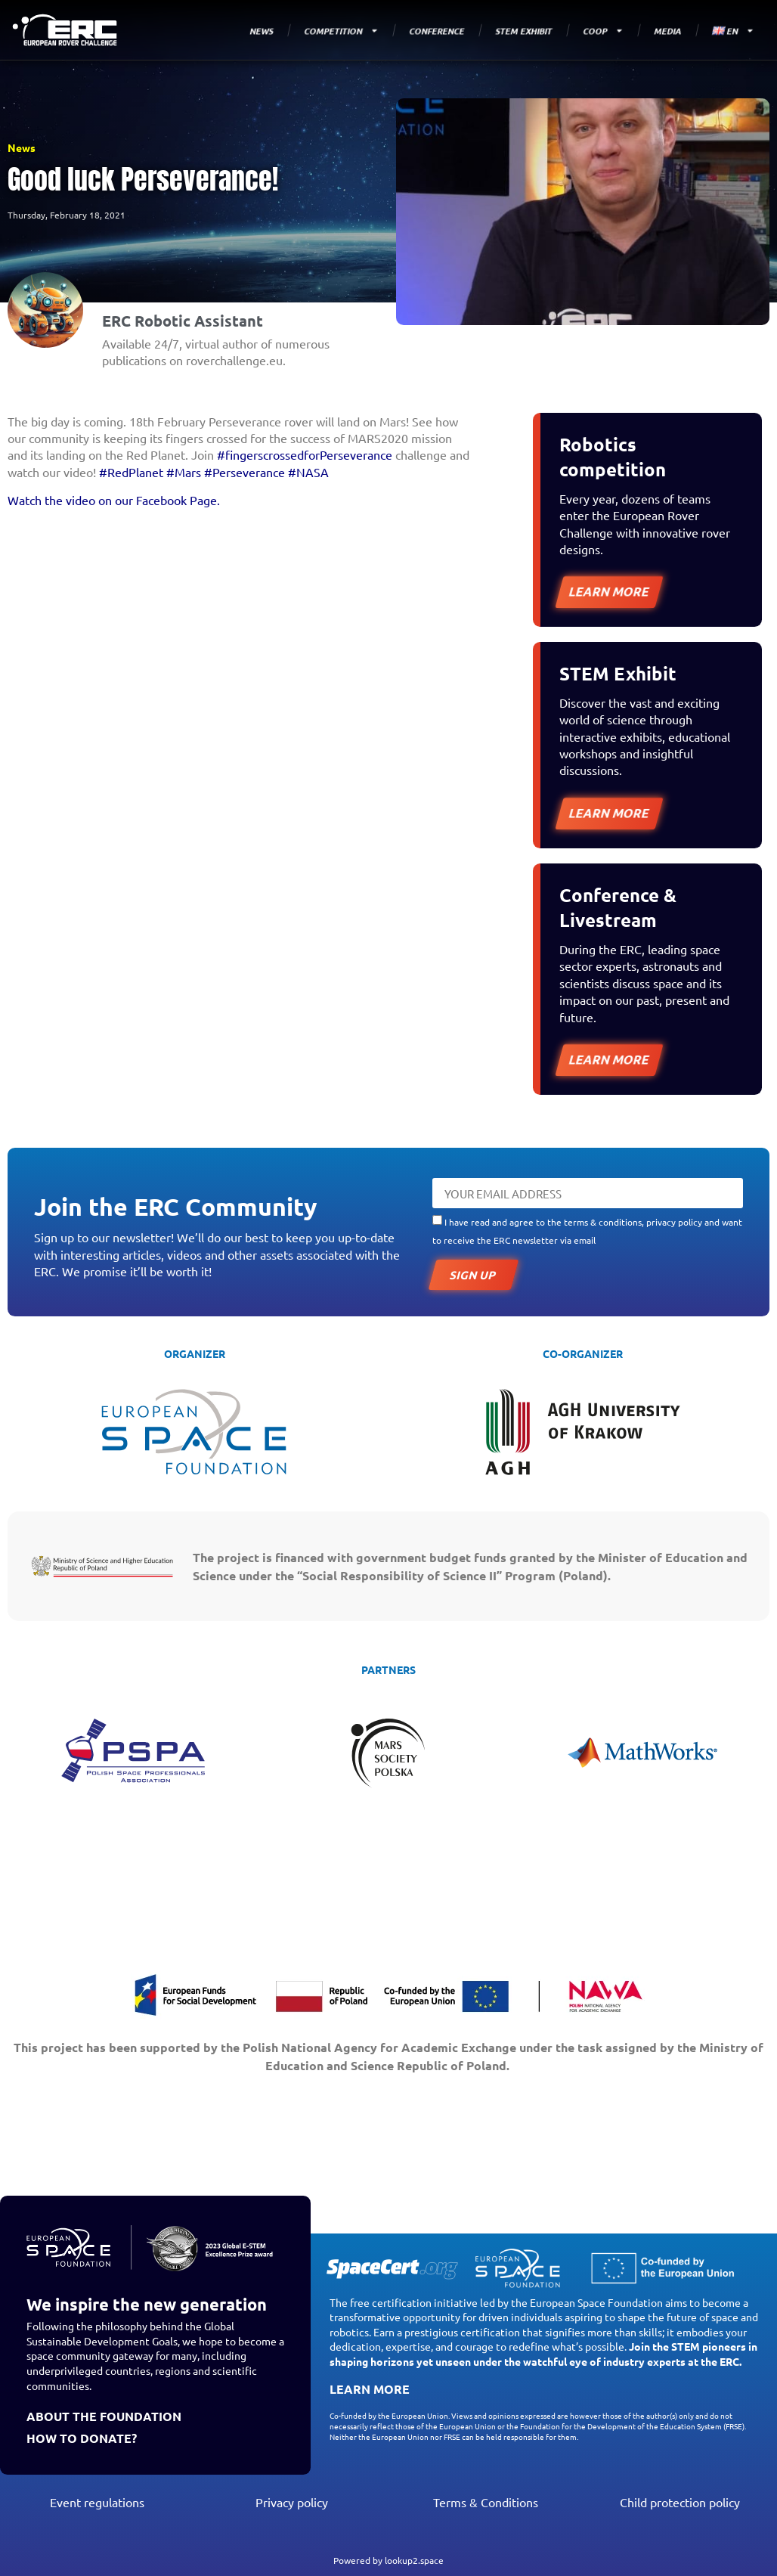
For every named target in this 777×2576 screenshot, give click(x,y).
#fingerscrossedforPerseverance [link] (304, 454)
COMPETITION (342, 30)
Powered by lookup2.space (388, 2560)
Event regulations (97, 2501)
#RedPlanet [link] (131, 471)
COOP (604, 30)
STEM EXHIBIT (523, 30)
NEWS (261, 30)
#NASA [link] (308, 471)
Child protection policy (680, 2501)
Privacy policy (291, 2501)
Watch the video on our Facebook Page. (114, 499)
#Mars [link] (183, 471)
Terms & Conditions (485, 2501)
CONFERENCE (437, 30)
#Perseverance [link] (244, 471)
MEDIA (668, 30)
